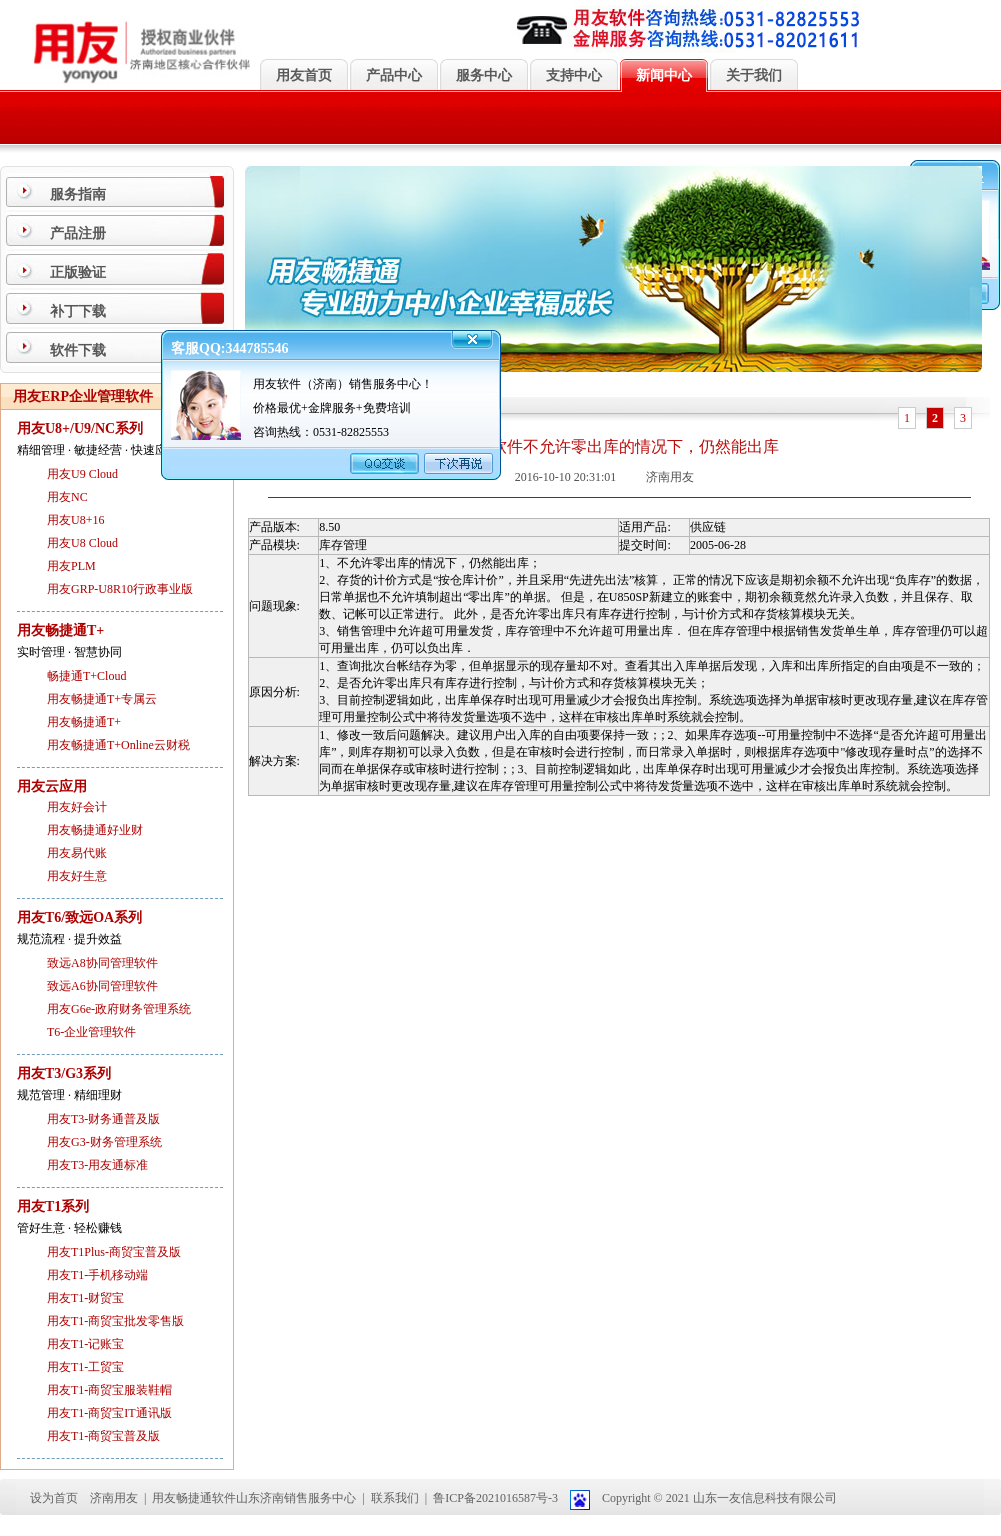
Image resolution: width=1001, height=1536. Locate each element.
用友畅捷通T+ (60, 630)
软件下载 (78, 350)
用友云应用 (52, 786)
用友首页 (304, 75)
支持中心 (574, 75)
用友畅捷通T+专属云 (102, 699)
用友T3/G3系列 (64, 1073)
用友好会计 (77, 807)
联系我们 (395, 1498)
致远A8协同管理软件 (102, 963)
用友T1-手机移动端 (97, 1275)
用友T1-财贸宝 (85, 1298)
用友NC (67, 497)
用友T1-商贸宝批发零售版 (115, 1321)
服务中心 (484, 75)
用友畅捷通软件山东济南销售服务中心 (254, 1498)
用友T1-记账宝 (85, 1344)
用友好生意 (77, 876)
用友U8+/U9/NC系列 (80, 428)
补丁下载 (78, 311)
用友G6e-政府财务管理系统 (119, 1009)
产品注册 (78, 233)
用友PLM (71, 566)
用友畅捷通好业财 (95, 830)
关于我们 (754, 75)
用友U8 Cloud (82, 543)
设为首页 (54, 1498)
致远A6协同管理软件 (102, 986)
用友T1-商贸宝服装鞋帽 (109, 1390)
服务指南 (78, 194)
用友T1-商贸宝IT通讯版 (109, 1413)
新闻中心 (664, 75)
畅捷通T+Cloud (86, 676)
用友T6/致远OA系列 (79, 917)
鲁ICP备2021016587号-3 (495, 1498)
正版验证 (78, 272)
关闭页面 (582, 822)
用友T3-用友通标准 (97, 1165)
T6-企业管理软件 (91, 1032)
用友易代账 (77, 853)
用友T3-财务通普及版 (103, 1119)
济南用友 (114, 1498)
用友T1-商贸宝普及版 (103, 1436)
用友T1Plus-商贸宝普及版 (114, 1252)
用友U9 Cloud (82, 474)
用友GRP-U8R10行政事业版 (120, 589)
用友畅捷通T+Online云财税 (118, 745)
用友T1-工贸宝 (85, 1367)
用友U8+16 (75, 520)
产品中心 (394, 75)
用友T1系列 (53, 1206)
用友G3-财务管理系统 (104, 1142)
